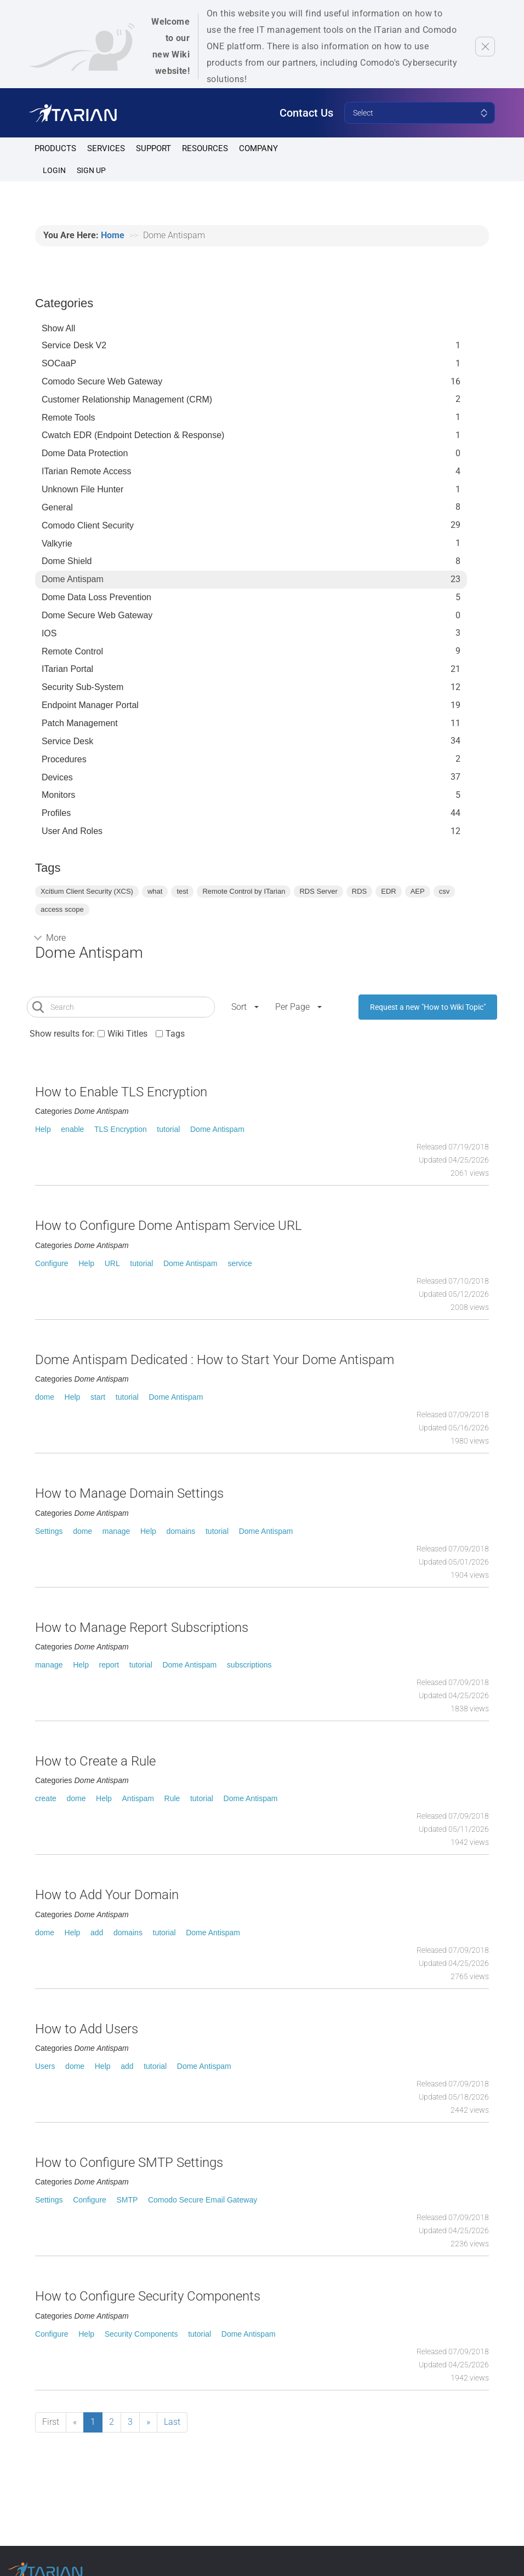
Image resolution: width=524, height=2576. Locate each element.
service (239, 1263)
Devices (57, 777)
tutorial (168, 1129)
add (96, 1932)
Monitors (58, 795)
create (45, 1798)
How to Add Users (86, 2029)
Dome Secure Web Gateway (97, 615)
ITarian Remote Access (87, 471)
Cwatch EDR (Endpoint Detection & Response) (133, 435)
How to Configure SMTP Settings (129, 2162)
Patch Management (80, 723)
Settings (49, 1531)
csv (444, 891)
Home (112, 235)
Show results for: (62, 1033)
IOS (49, 633)
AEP (418, 891)
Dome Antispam (73, 579)
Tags (175, 1033)
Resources (205, 148)
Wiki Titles (127, 1033)
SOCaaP (59, 363)
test (182, 891)
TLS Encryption (120, 1129)
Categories (64, 303)
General (57, 507)
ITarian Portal (67, 669)
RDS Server (318, 891)
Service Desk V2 (74, 345)
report (109, 1664)
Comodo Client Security (88, 525)
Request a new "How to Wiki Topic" (428, 1007)
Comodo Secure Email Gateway (202, 2199)
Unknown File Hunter (82, 489)
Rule (172, 1798)
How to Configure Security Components (147, 2296)
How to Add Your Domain (107, 1894)
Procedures (64, 759)
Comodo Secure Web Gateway (102, 381)
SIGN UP (91, 170)
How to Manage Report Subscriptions (141, 1627)
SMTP (127, 2199)
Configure (52, 1263)
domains (180, 1531)
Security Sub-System (82, 687)
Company (258, 148)
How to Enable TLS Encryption (121, 1092)
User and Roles (72, 831)
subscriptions (249, 1664)
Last (172, 2422)
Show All (58, 328)
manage (116, 1531)
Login (54, 170)
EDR (388, 891)
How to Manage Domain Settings (129, 1493)
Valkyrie (57, 543)
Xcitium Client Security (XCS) (87, 891)
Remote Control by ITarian (243, 891)
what (154, 891)
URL (112, 1263)
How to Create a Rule (95, 1761)
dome (44, 1397)
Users (45, 2066)
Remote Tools (68, 417)
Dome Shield (67, 561)
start (97, 1397)
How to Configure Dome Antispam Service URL (168, 1225)
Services (106, 148)
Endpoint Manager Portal (90, 705)
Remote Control (72, 651)
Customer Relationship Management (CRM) (127, 399)
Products (55, 148)
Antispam (138, 1798)
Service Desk (67, 741)
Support (153, 148)
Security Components (141, 2334)
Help (43, 1129)
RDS (359, 891)
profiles (56, 813)
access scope (62, 909)
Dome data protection (85, 453)
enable (72, 1129)
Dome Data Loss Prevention (96, 597)
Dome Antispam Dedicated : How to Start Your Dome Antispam (214, 1359)
